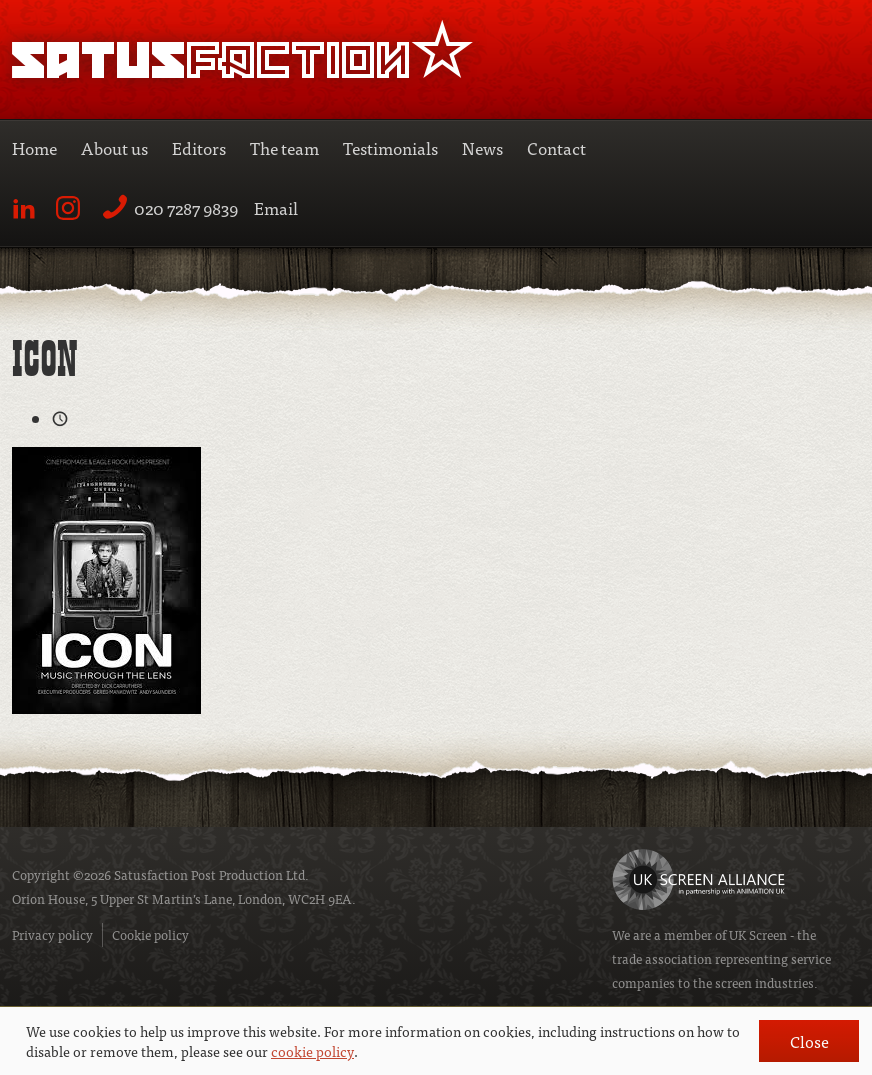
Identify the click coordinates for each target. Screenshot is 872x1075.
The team (284, 147)
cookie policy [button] (312, 1051)
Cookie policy (150, 934)
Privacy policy (52, 934)
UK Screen (758, 934)
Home (34, 147)
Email (276, 207)
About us (114, 147)
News (482, 147)
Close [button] (809, 1041)
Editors (199, 147)
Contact (556, 147)
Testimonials (390, 147)
